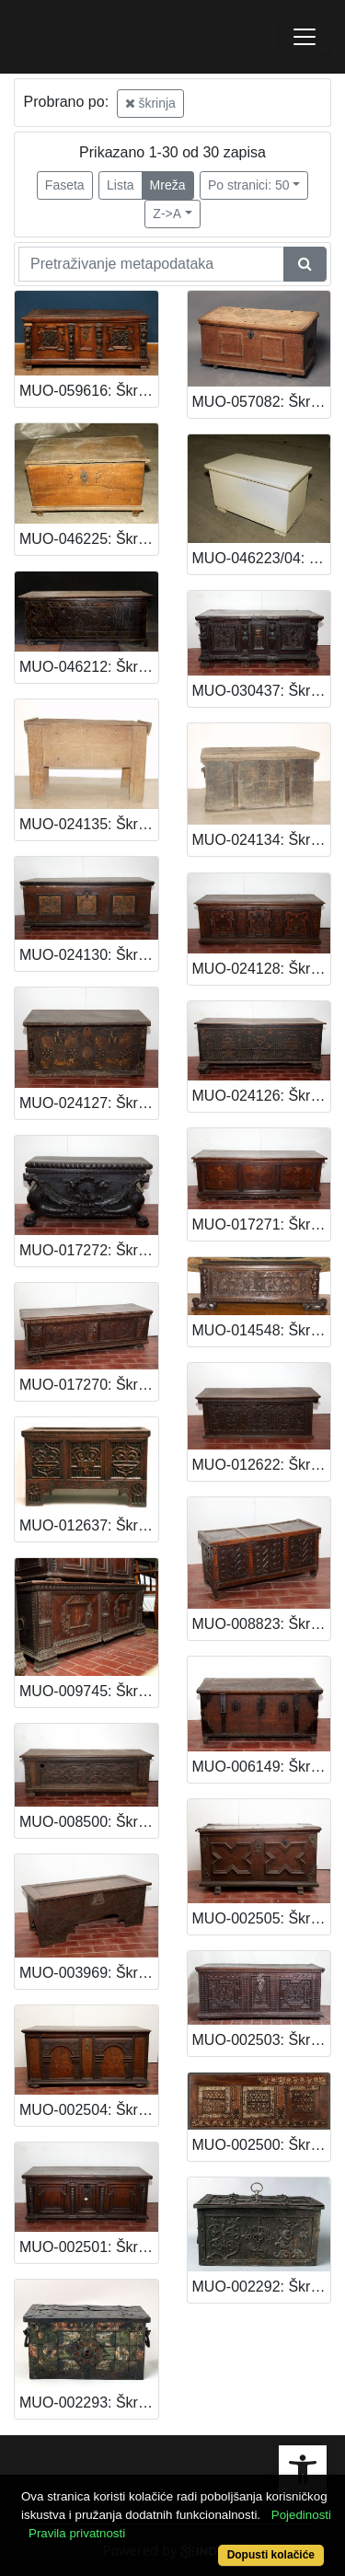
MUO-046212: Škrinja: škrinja (88, 667)
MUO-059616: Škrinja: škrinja (88, 391)
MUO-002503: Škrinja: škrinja (261, 2040)
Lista (120, 185)
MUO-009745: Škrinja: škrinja (88, 1691)
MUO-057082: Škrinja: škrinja (261, 402)
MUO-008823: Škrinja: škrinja (261, 1624)
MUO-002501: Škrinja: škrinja (88, 2247)
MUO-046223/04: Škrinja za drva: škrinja (261, 558)
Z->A (167, 213)
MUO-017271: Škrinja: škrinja (261, 1224)
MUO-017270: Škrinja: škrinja (88, 1384)
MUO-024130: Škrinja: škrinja (88, 955)
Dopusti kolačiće (271, 2554)
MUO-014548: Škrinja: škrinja (261, 1330)
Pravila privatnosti (77, 2533)
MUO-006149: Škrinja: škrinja (261, 1766)
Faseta (65, 185)
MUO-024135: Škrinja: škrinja (88, 824)
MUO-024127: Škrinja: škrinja (88, 1103)
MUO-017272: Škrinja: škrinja (88, 1250)
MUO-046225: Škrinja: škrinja (88, 539)
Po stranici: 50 (249, 185)
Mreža (168, 185)
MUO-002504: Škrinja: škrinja (88, 2110)
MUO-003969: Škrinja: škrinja (88, 1973)
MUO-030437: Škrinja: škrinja (261, 691)
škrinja (150, 103)
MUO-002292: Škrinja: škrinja (261, 2286)
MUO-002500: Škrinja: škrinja (261, 2145)
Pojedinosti (301, 2515)
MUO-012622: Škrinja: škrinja (261, 1465)
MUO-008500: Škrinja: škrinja (88, 1822)
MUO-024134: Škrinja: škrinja (261, 840)
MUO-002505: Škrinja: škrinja (261, 1918)
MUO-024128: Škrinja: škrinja (261, 968)
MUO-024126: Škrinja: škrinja (261, 1095)
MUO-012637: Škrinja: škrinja (88, 1525)
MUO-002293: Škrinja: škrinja (88, 2402)
